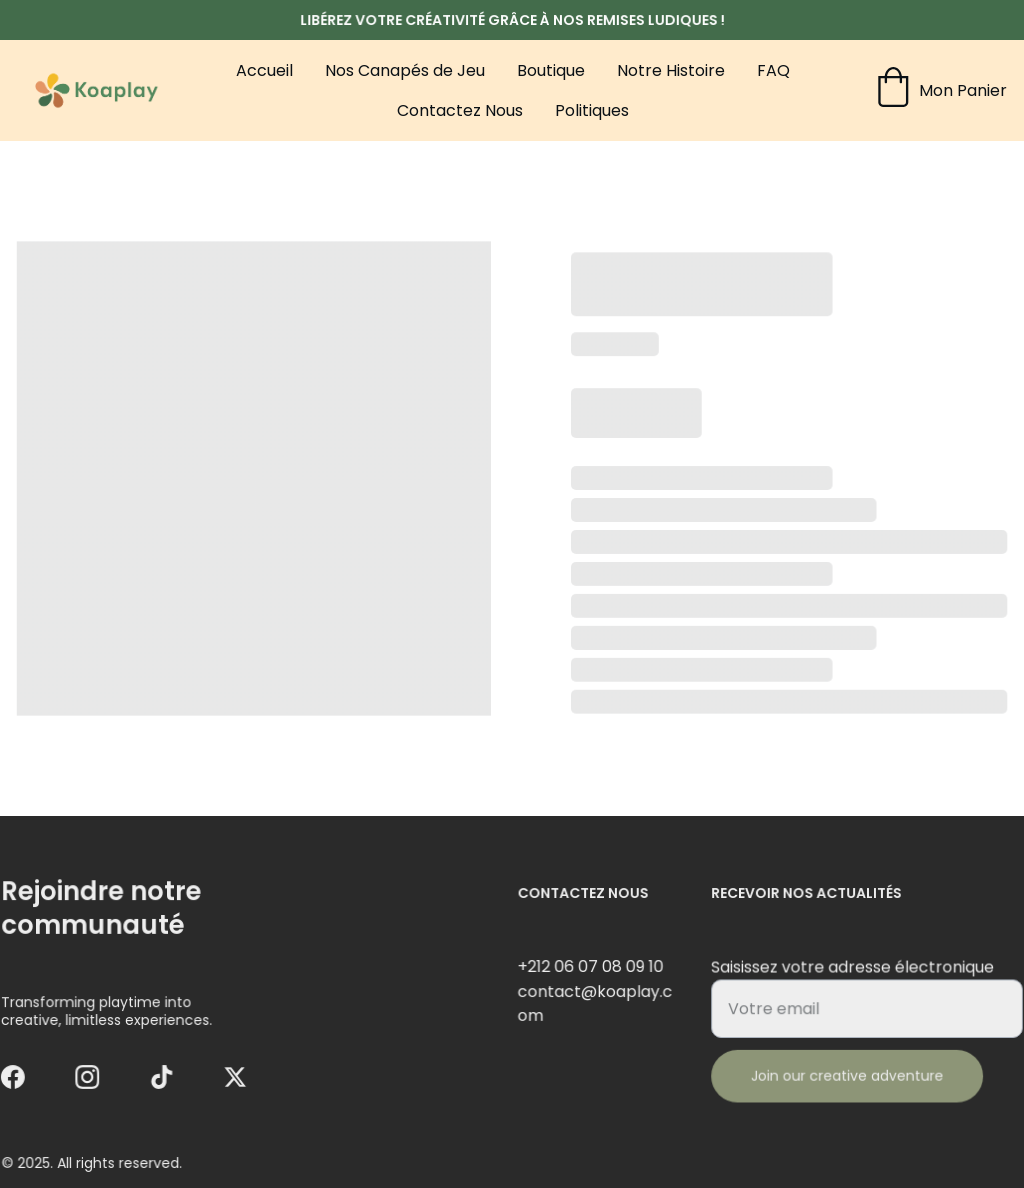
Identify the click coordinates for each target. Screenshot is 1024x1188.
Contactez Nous (460, 110)
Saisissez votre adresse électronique (854, 970)
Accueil (264, 70)
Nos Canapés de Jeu (405, 70)
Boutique (551, 70)
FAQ (773, 70)
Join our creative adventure (848, 1074)
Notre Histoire (671, 70)
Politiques (592, 110)
